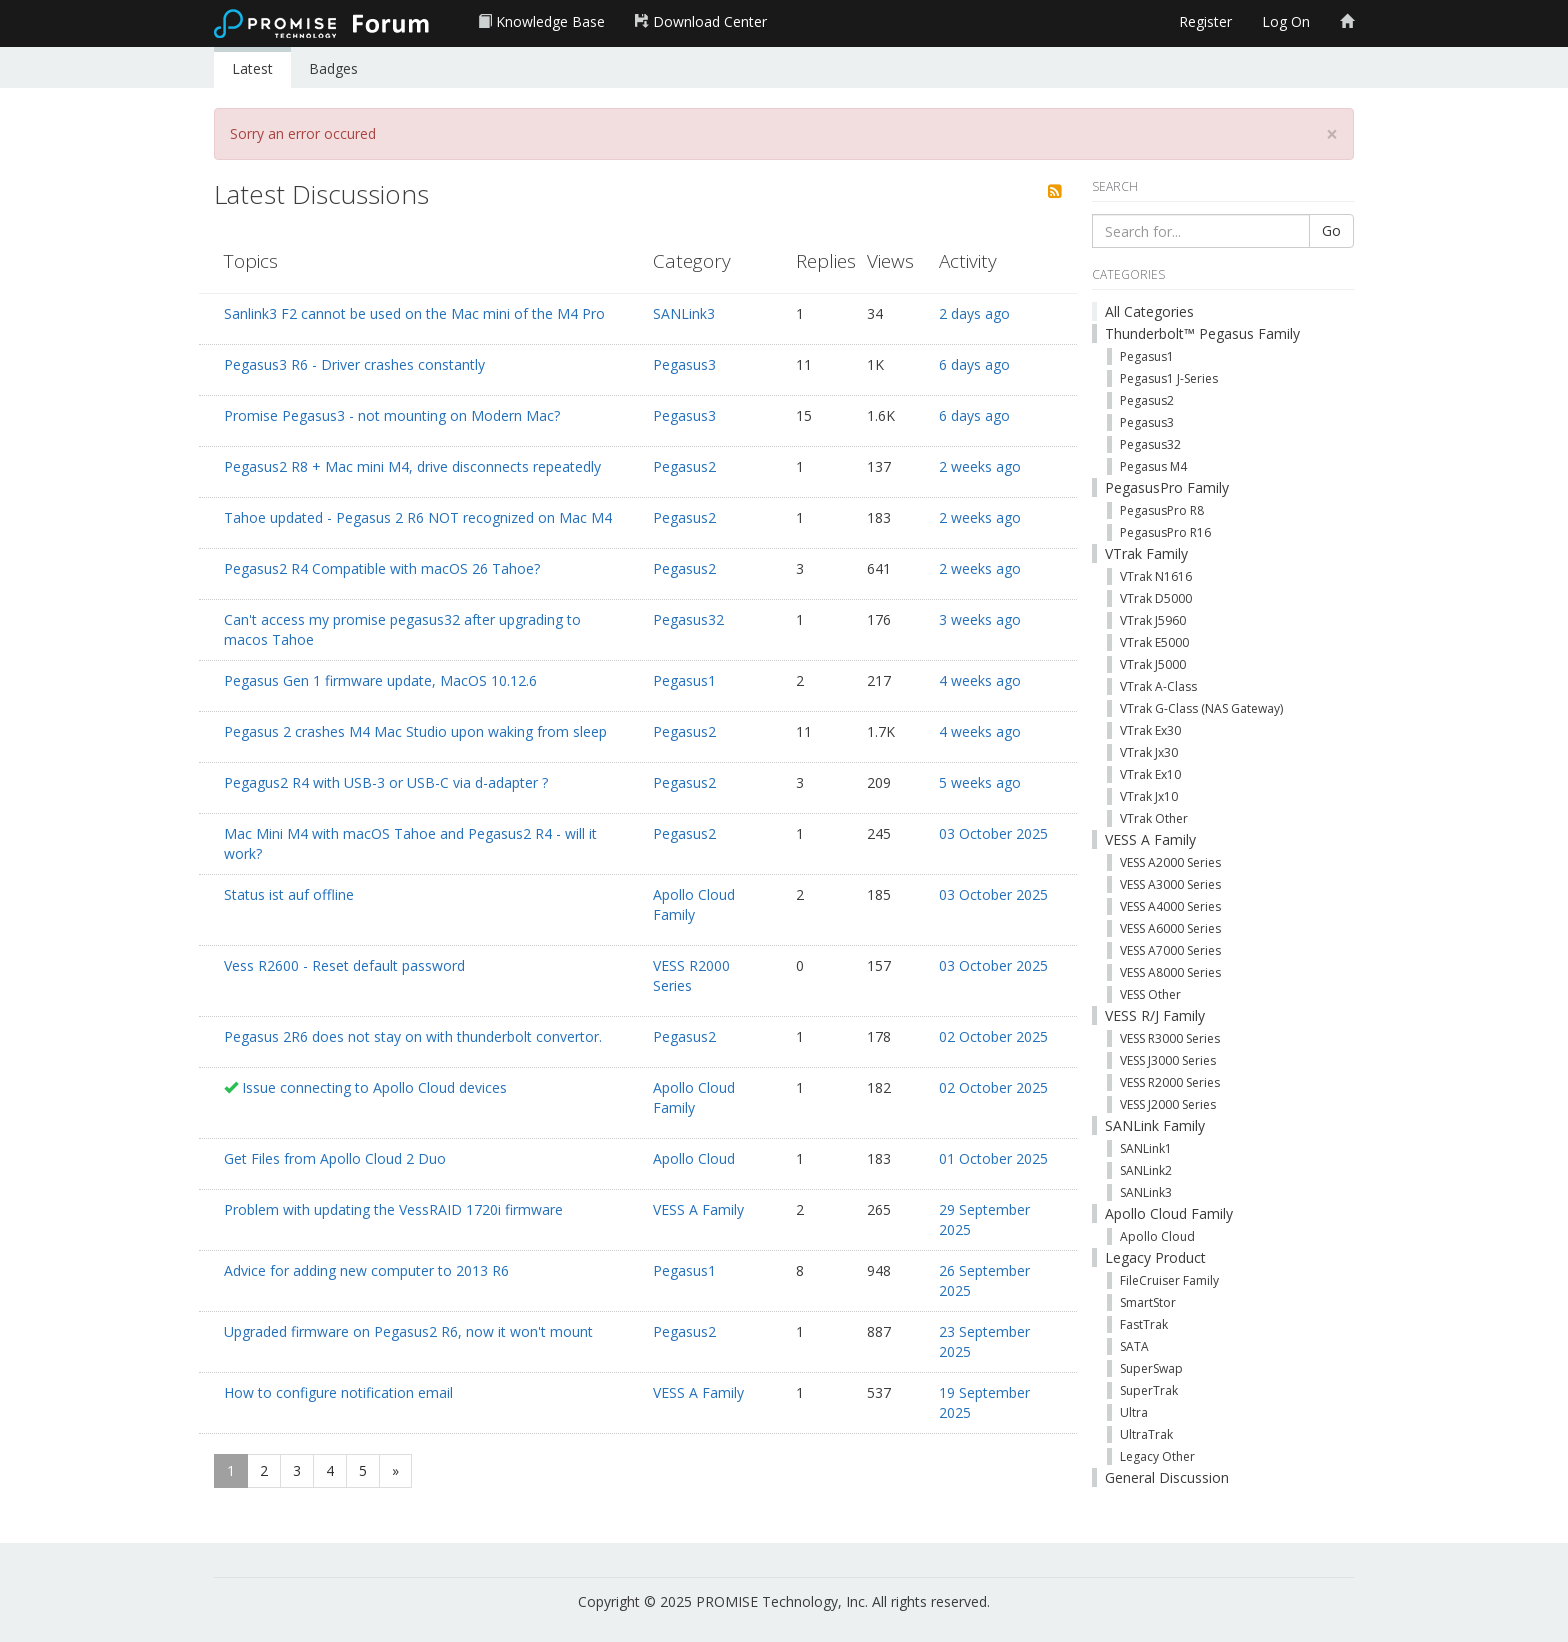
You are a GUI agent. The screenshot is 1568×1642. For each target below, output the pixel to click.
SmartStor (1148, 1302)
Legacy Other (1157, 1456)
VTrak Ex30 (1150, 730)
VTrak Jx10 (1149, 796)
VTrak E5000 (1154, 642)
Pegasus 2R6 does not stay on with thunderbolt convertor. (413, 1036)
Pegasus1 (684, 680)
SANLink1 (1146, 1148)
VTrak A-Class (1158, 686)
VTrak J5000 (1153, 664)
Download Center (701, 21)
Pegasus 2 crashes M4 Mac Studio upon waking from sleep (415, 731)
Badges (333, 68)
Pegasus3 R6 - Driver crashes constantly (354, 364)
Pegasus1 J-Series (1169, 378)
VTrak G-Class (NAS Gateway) (1201, 708)
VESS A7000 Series (1170, 950)
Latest (252, 68)
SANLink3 (684, 313)
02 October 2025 (993, 1036)
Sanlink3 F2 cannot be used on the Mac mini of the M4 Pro (414, 313)
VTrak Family (1146, 553)
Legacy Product (1155, 1257)
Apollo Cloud (694, 1158)
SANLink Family (1155, 1125)
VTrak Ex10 (1150, 774)
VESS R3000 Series (1170, 1038)
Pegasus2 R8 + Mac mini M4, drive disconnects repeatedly (412, 466)
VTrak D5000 (1156, 598)
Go (1331, 230)
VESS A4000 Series (1170, 906)
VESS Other (1150, 994)
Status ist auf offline (289, 894)
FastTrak (1144, 1324)
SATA (1134, 1346)
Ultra (1134, 1412)
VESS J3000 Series (1168, 1060)
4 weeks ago (980, 680)
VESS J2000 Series (1168, 1104)
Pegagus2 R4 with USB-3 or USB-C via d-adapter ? (386, 782)
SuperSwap (1151, 1368)
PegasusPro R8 (1162, 510)
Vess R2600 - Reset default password (344, 965)
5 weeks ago (980, 782)
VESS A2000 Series (1170, 862)
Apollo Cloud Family (694, 904)
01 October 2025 (993, 1158)
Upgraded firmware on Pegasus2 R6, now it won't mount (408, 1331)
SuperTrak (1149, 1390)
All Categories (1149, 311)
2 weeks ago (980, 466)
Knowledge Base (541, 21)
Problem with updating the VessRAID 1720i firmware (393, 1209)
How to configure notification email (338, 1392)
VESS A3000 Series (1170, 884)
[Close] (1332, 134)
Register (1205, 21)
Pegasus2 (684, 466)
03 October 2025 (993, 833)
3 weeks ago (980, 619)
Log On (1286, 21)
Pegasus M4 (1153, 466)
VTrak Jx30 (1149, 752)
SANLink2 (1146, 1170)
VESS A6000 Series (1170, 928)
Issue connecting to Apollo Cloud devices (374, 1087)
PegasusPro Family (1167, 487)
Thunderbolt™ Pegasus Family (1202, 333)
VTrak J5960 (1153, 620)
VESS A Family (698, 1209)
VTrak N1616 (1156, 576)
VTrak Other (1154, 818)
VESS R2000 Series (691, 975)
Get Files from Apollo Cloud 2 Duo (335, 1158)
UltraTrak (1146, 1434)
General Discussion (1167, 1477)
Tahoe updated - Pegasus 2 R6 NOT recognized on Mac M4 (418, 517)
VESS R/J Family (1155, 1015)
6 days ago (974, 364)
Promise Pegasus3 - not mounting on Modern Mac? (392, 415)
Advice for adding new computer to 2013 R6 (366, 1270)
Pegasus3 (684, 364)
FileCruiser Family (1169, 1280)
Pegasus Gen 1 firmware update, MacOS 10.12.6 (380, 680)
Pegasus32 (688, 619)
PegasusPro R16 (1165, 532)
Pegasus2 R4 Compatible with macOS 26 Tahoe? (382, 568)
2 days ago (974, 313)
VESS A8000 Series (1170, 972)
